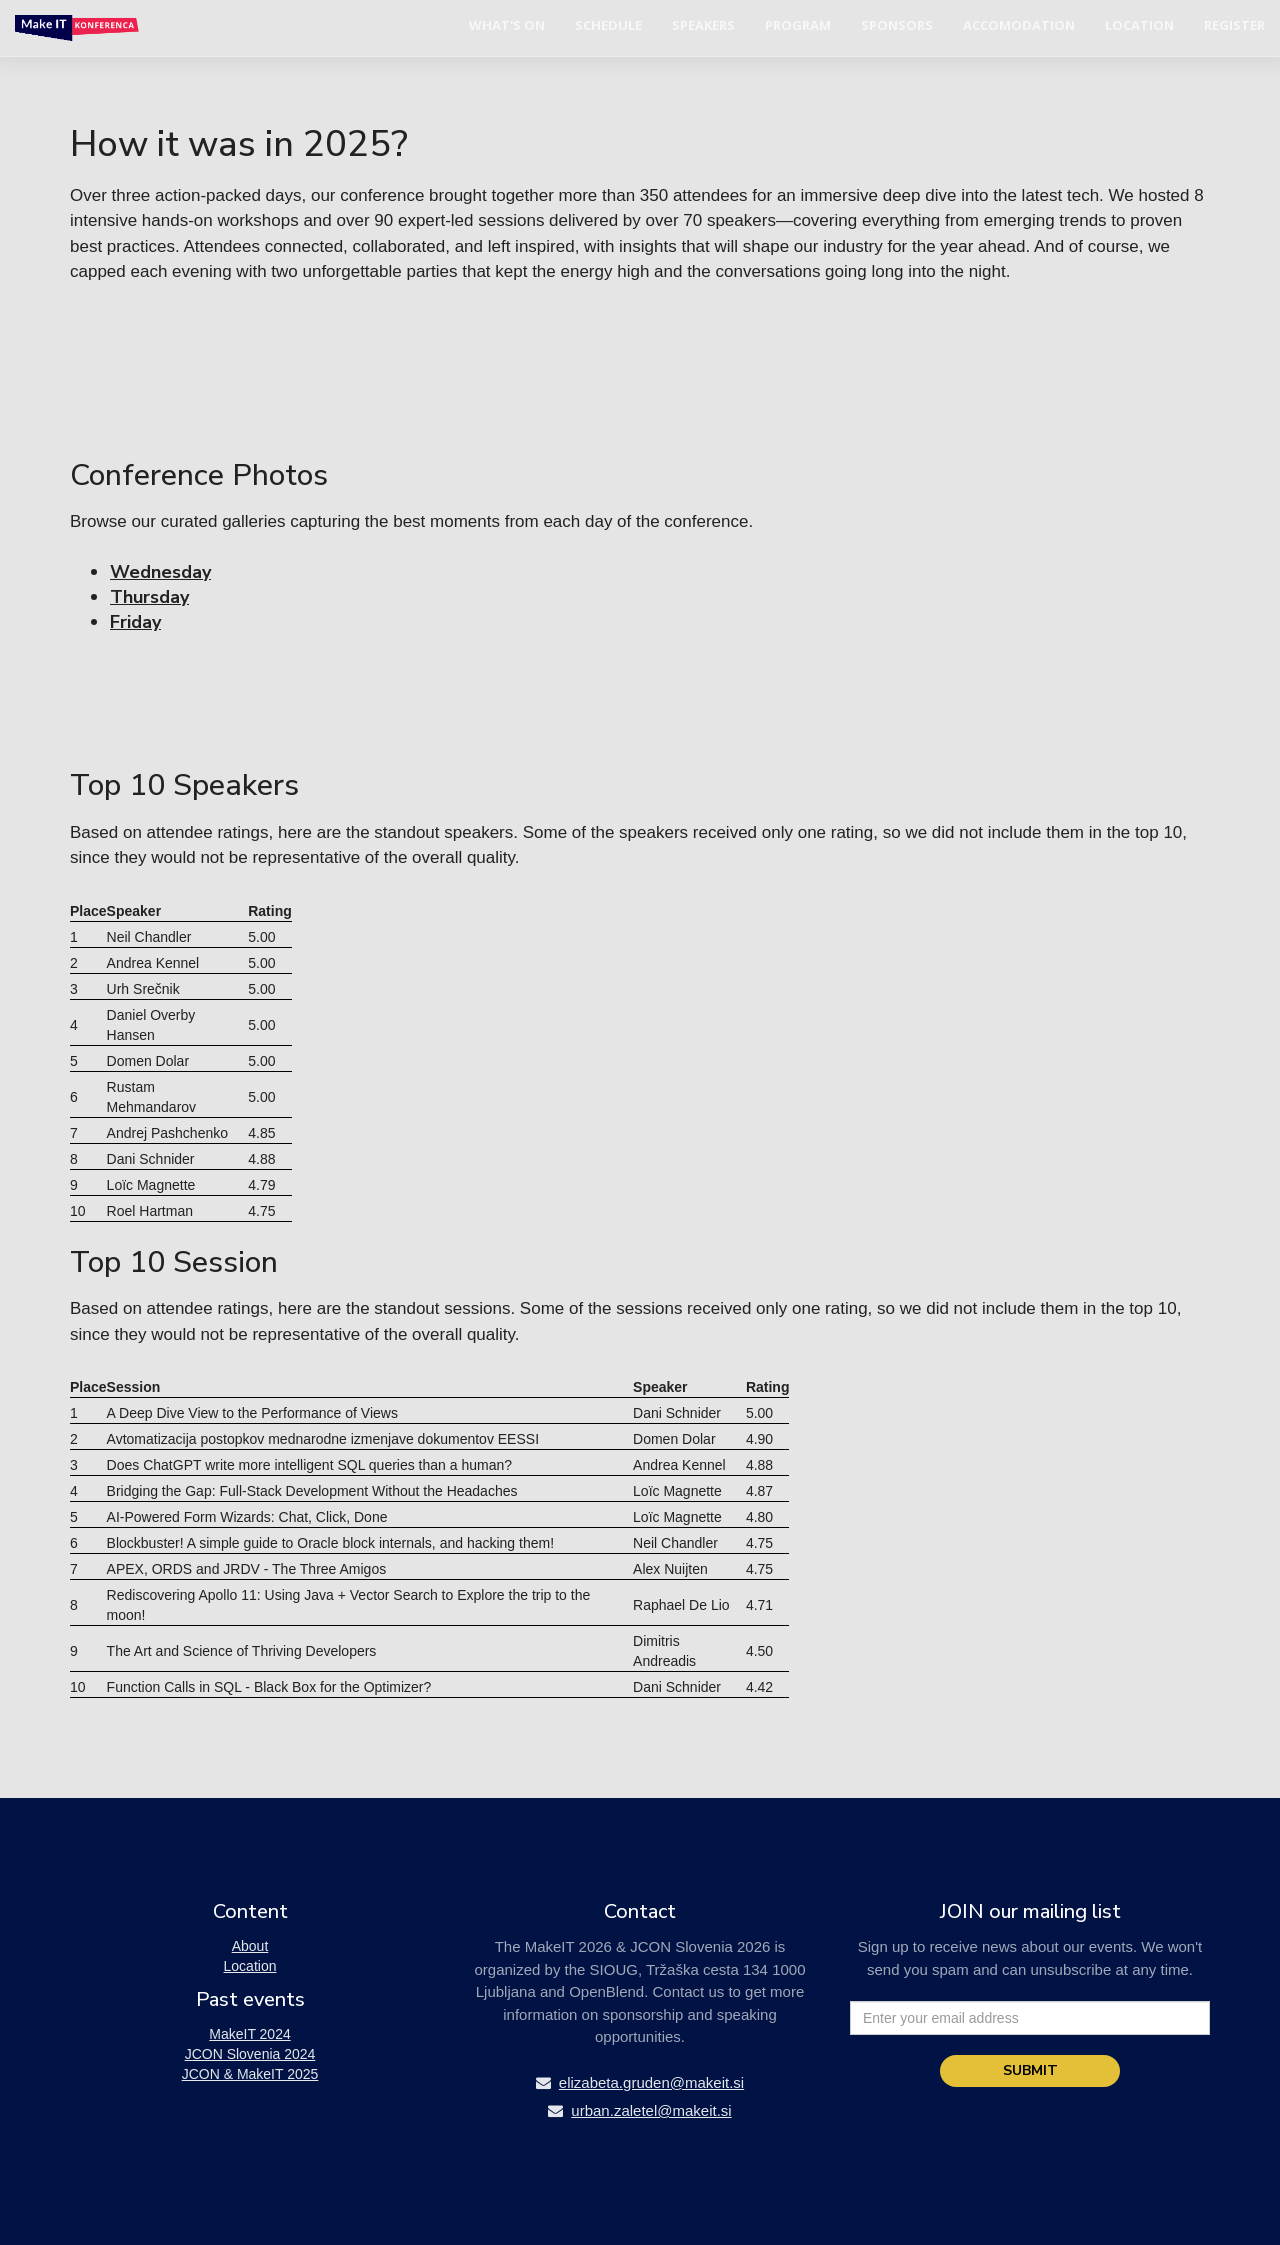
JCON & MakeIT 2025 (250, 2074)
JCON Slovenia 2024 (250, 2054)
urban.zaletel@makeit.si (639, 2110)
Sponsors (897, 25)
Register (1234, 25)
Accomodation (1019, 25)
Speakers (703, 25)
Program (798, 25)
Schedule (608, 25)
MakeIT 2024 (249, 2034)
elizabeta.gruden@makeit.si (640, 2082)
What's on (507, 25)
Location (1139, 25)
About (250, 1946)
